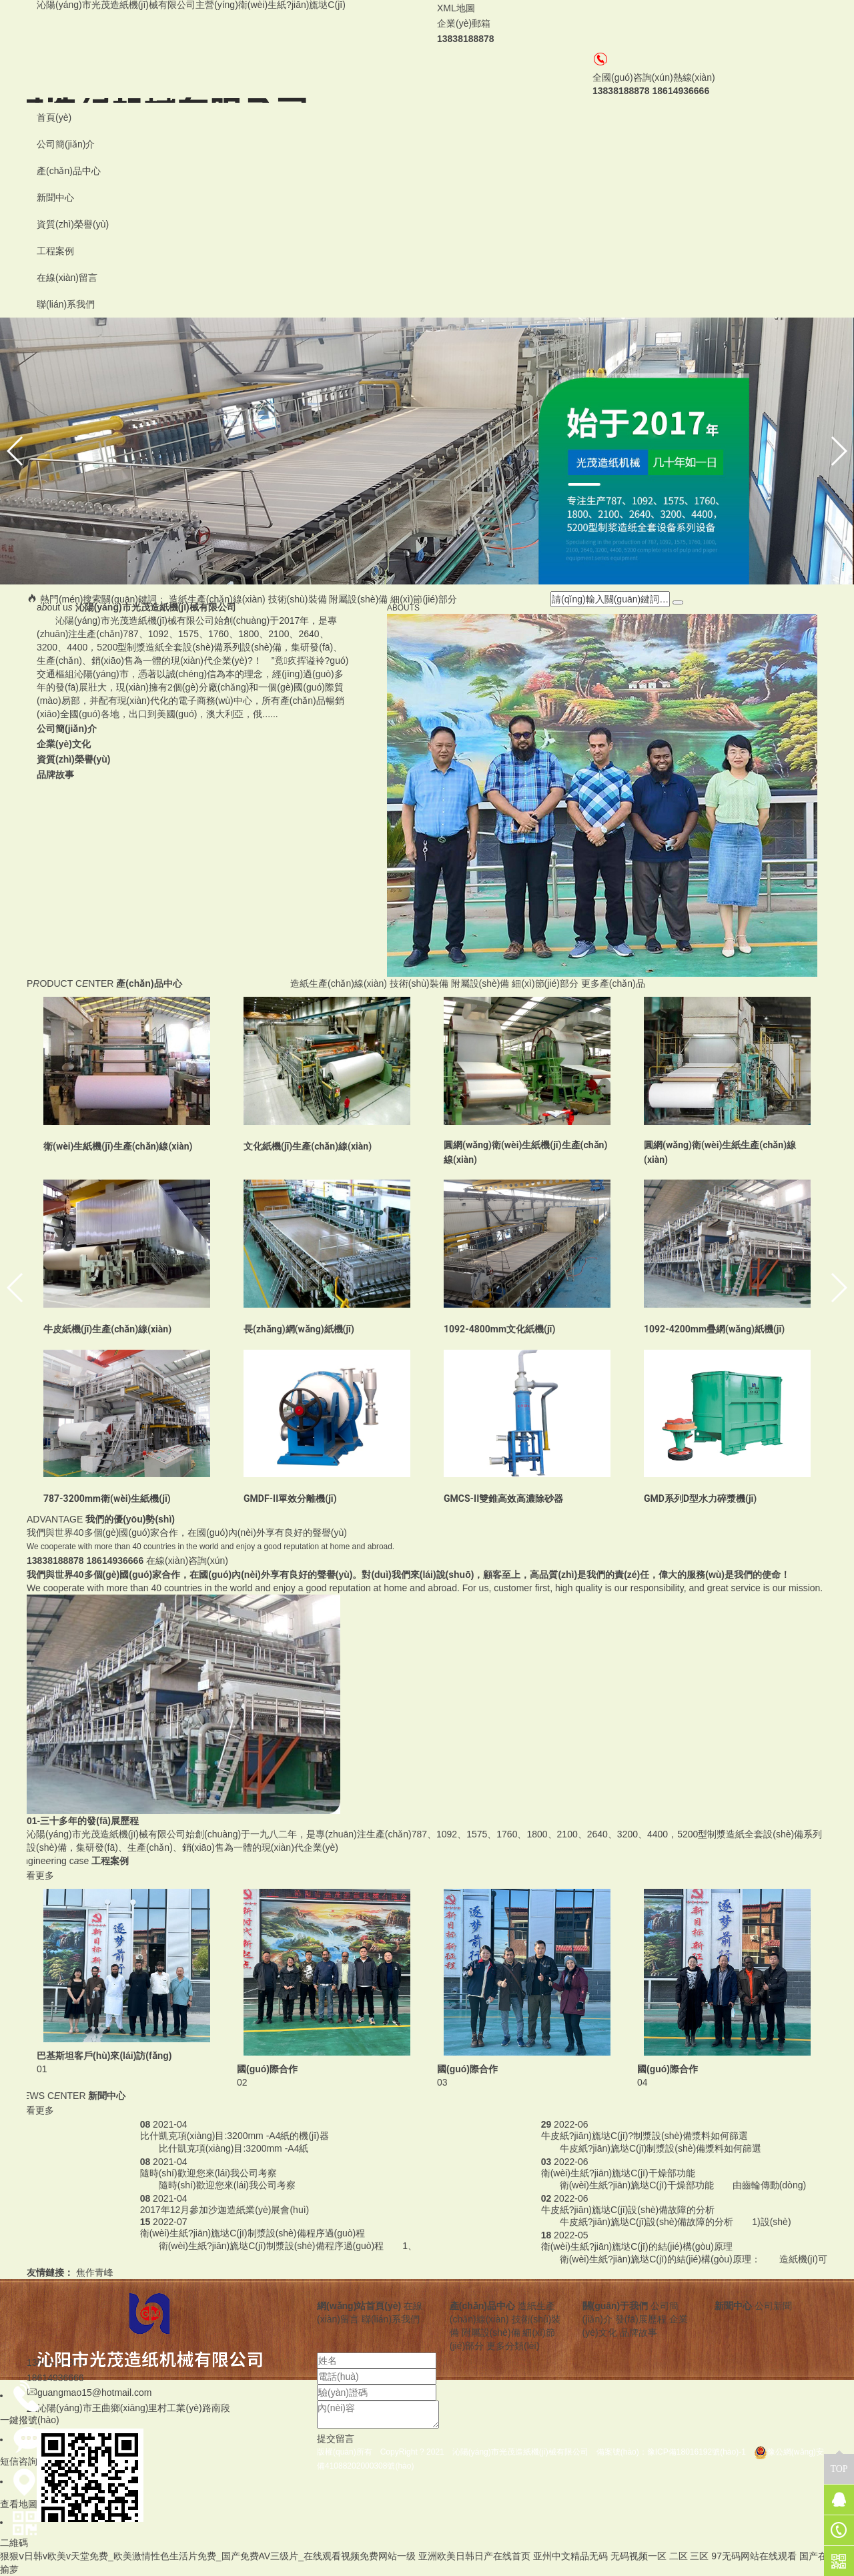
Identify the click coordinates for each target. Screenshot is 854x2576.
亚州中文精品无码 (570, 2556)
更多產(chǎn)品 (613, 983)
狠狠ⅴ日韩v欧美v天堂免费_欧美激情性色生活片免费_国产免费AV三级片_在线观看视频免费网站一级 (208, 2556)
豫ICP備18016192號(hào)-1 (700, 2452)
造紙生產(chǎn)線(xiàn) (217, 599)
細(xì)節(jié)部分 (423, 599)
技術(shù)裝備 (297, 599)
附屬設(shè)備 (358, 599)
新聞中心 (55, 197)
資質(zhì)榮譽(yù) (73, 224)
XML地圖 (456, 8)
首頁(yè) (54, 117)
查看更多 (35, 1875)
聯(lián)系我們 (66, 304)
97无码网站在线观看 (754, 2556)
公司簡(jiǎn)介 (66, 144)
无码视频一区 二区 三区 (659, 2556)
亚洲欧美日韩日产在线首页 (474, 2556)
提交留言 (335, 2438)
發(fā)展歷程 (641, 2319)
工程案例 (55, 251)
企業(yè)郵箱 (463, 23)
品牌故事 (638, 2332)
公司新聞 (773, 2305)
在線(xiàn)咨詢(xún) (187, 1560)
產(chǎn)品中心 (69, 170)
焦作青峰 (94, 2272)
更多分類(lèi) (512, 2345)
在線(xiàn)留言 (67, 277)
